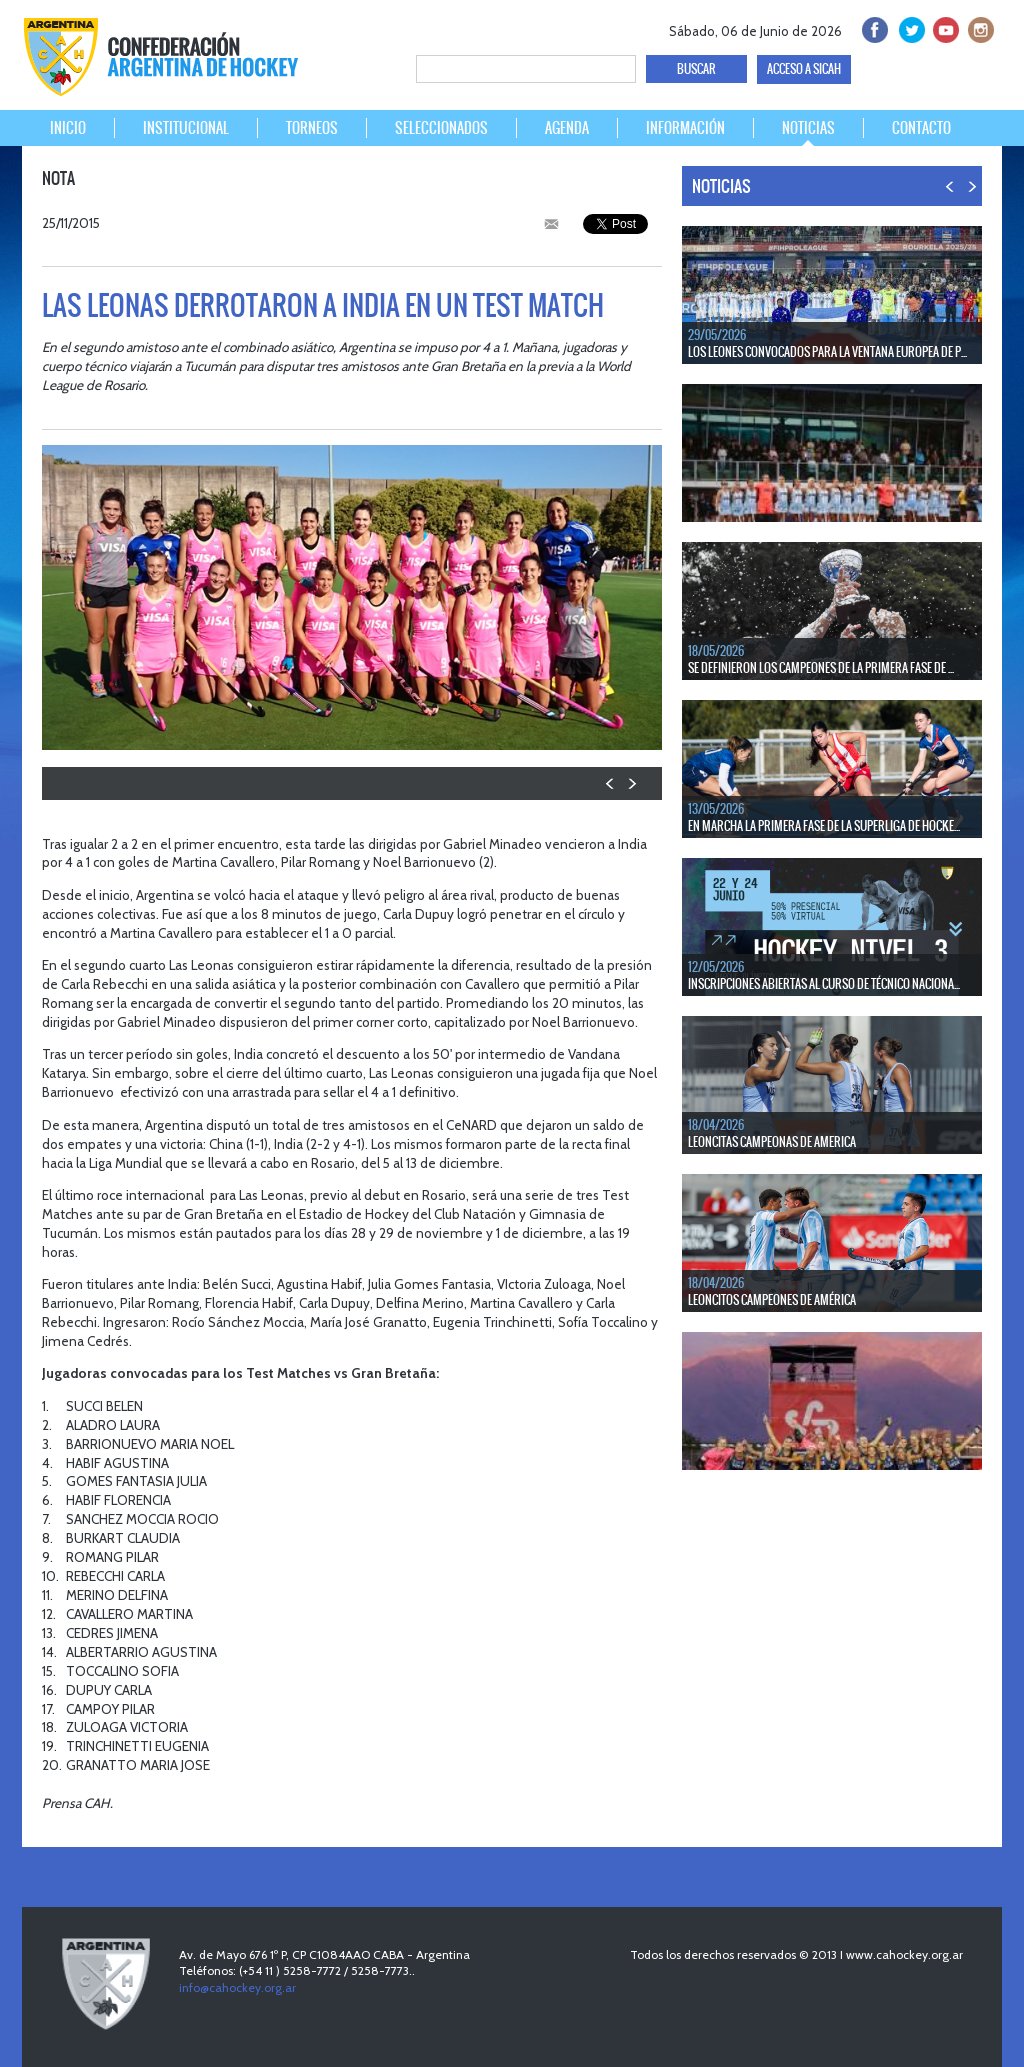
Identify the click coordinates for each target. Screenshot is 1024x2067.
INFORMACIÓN (685, 128)
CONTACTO (921, 128)
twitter (908, 27)
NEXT (631, 783)
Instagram (978, 27)
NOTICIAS (808, 128)
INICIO (68, 128)
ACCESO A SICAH (804, 69)
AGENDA (567, 128)
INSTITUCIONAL (186, 128)
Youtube (943, 27)
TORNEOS (312, 128)
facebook (873, 27)
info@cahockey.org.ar (237, 1987)
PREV (610, 783)
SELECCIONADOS (441, 128)
